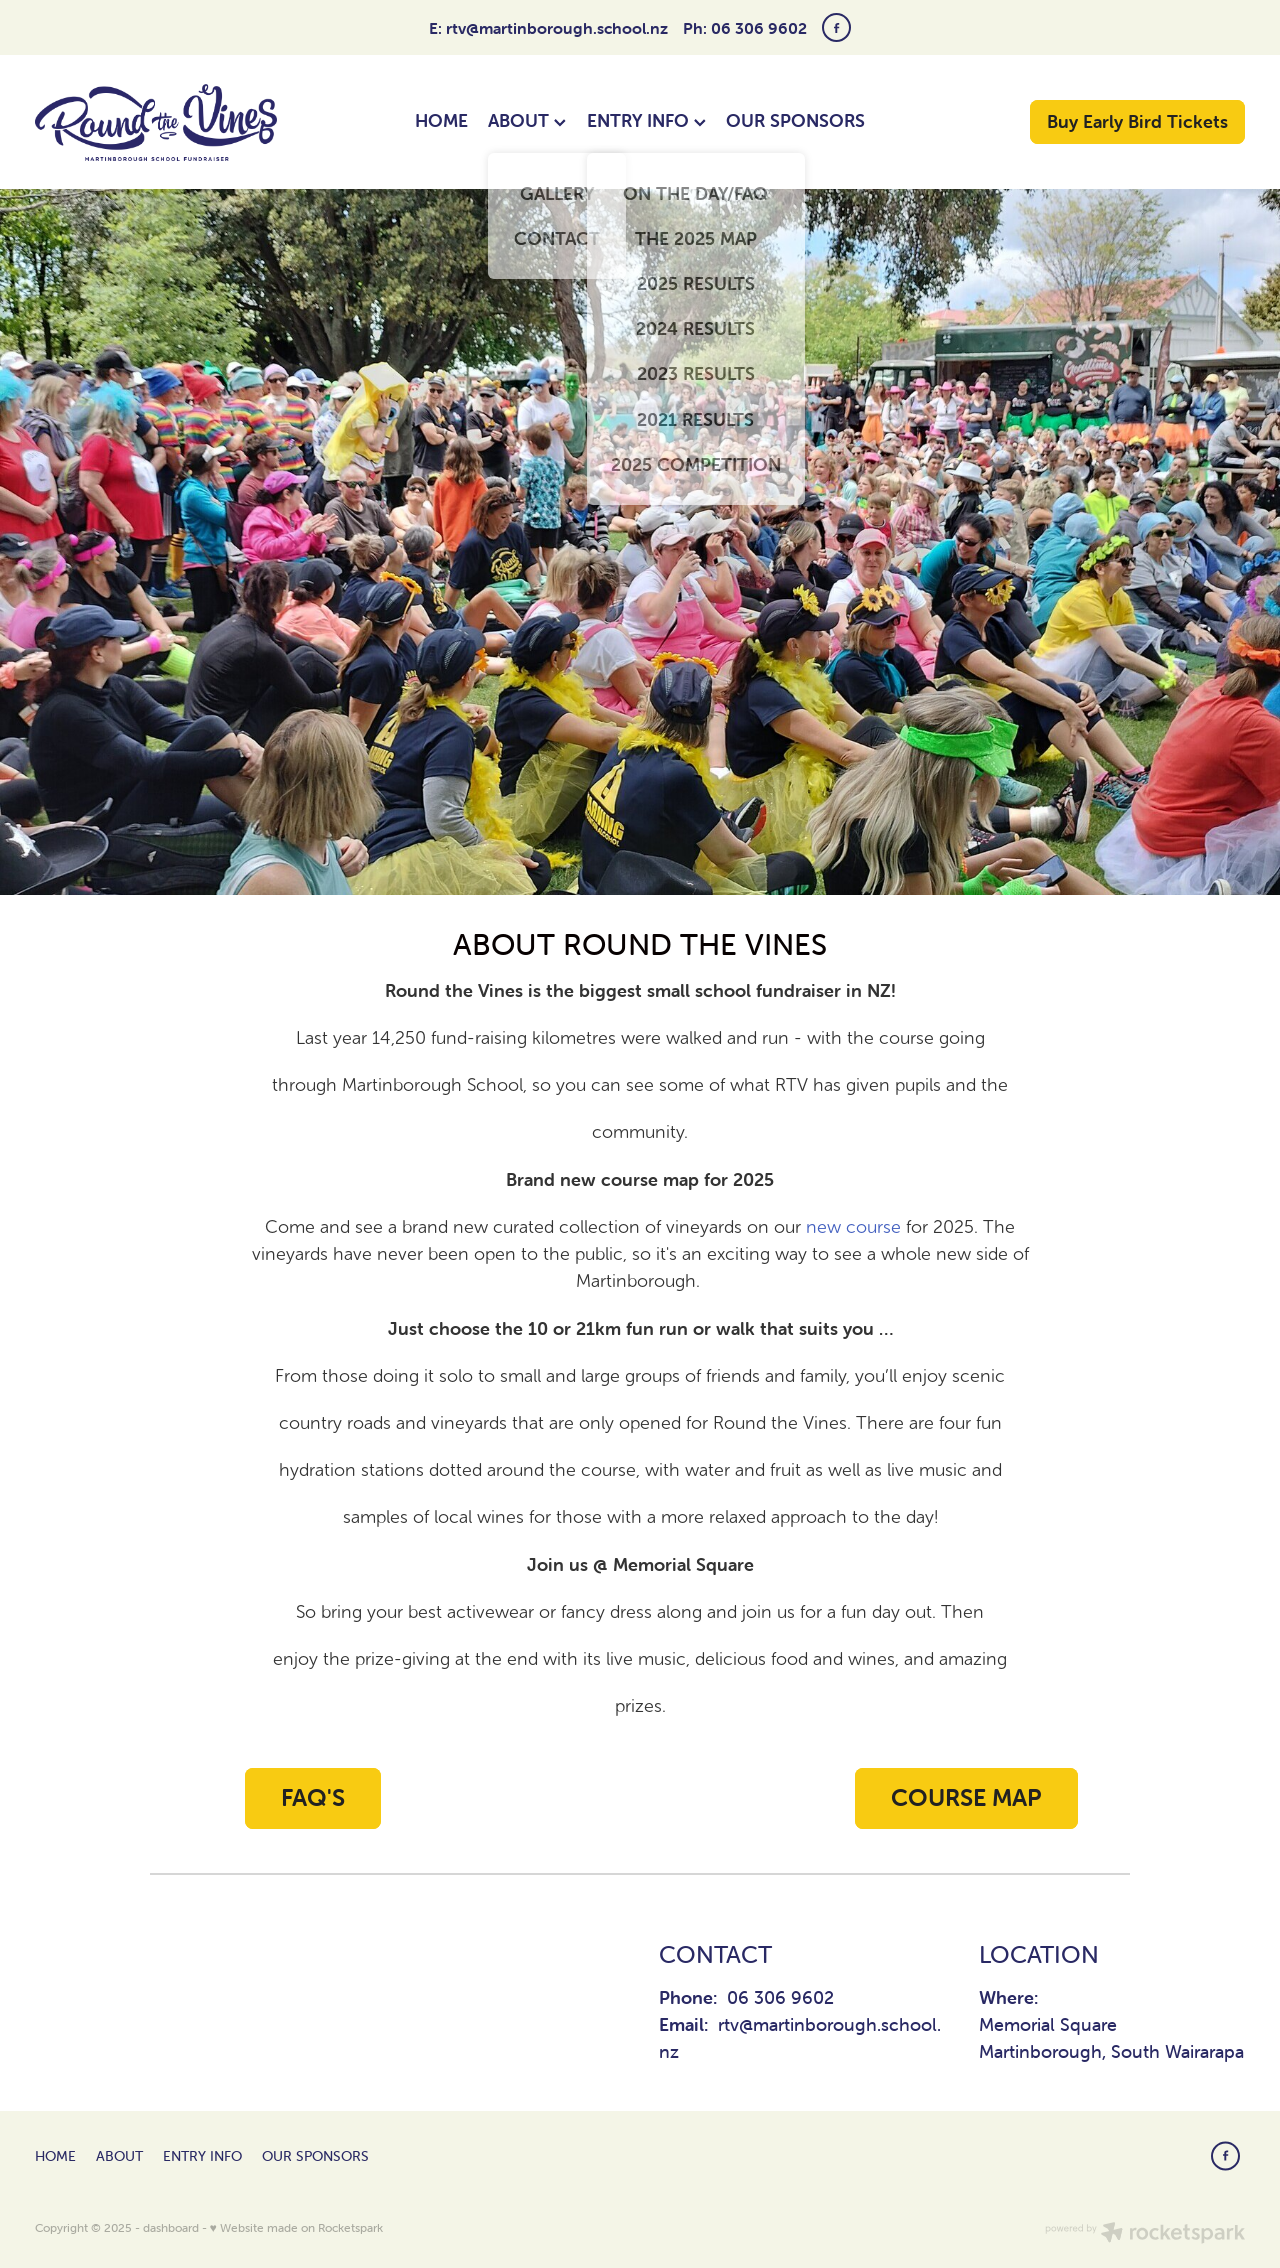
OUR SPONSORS (795, 120)
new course (853, 1227)
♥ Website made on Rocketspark (296, 2227)
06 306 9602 (780, 1997)
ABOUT (527, 120)
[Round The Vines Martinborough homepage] (156, 122)
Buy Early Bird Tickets (1137, 121)
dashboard (171, 2227)
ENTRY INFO (646, 120)
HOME (441, 120)
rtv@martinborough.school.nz (557, 28)
